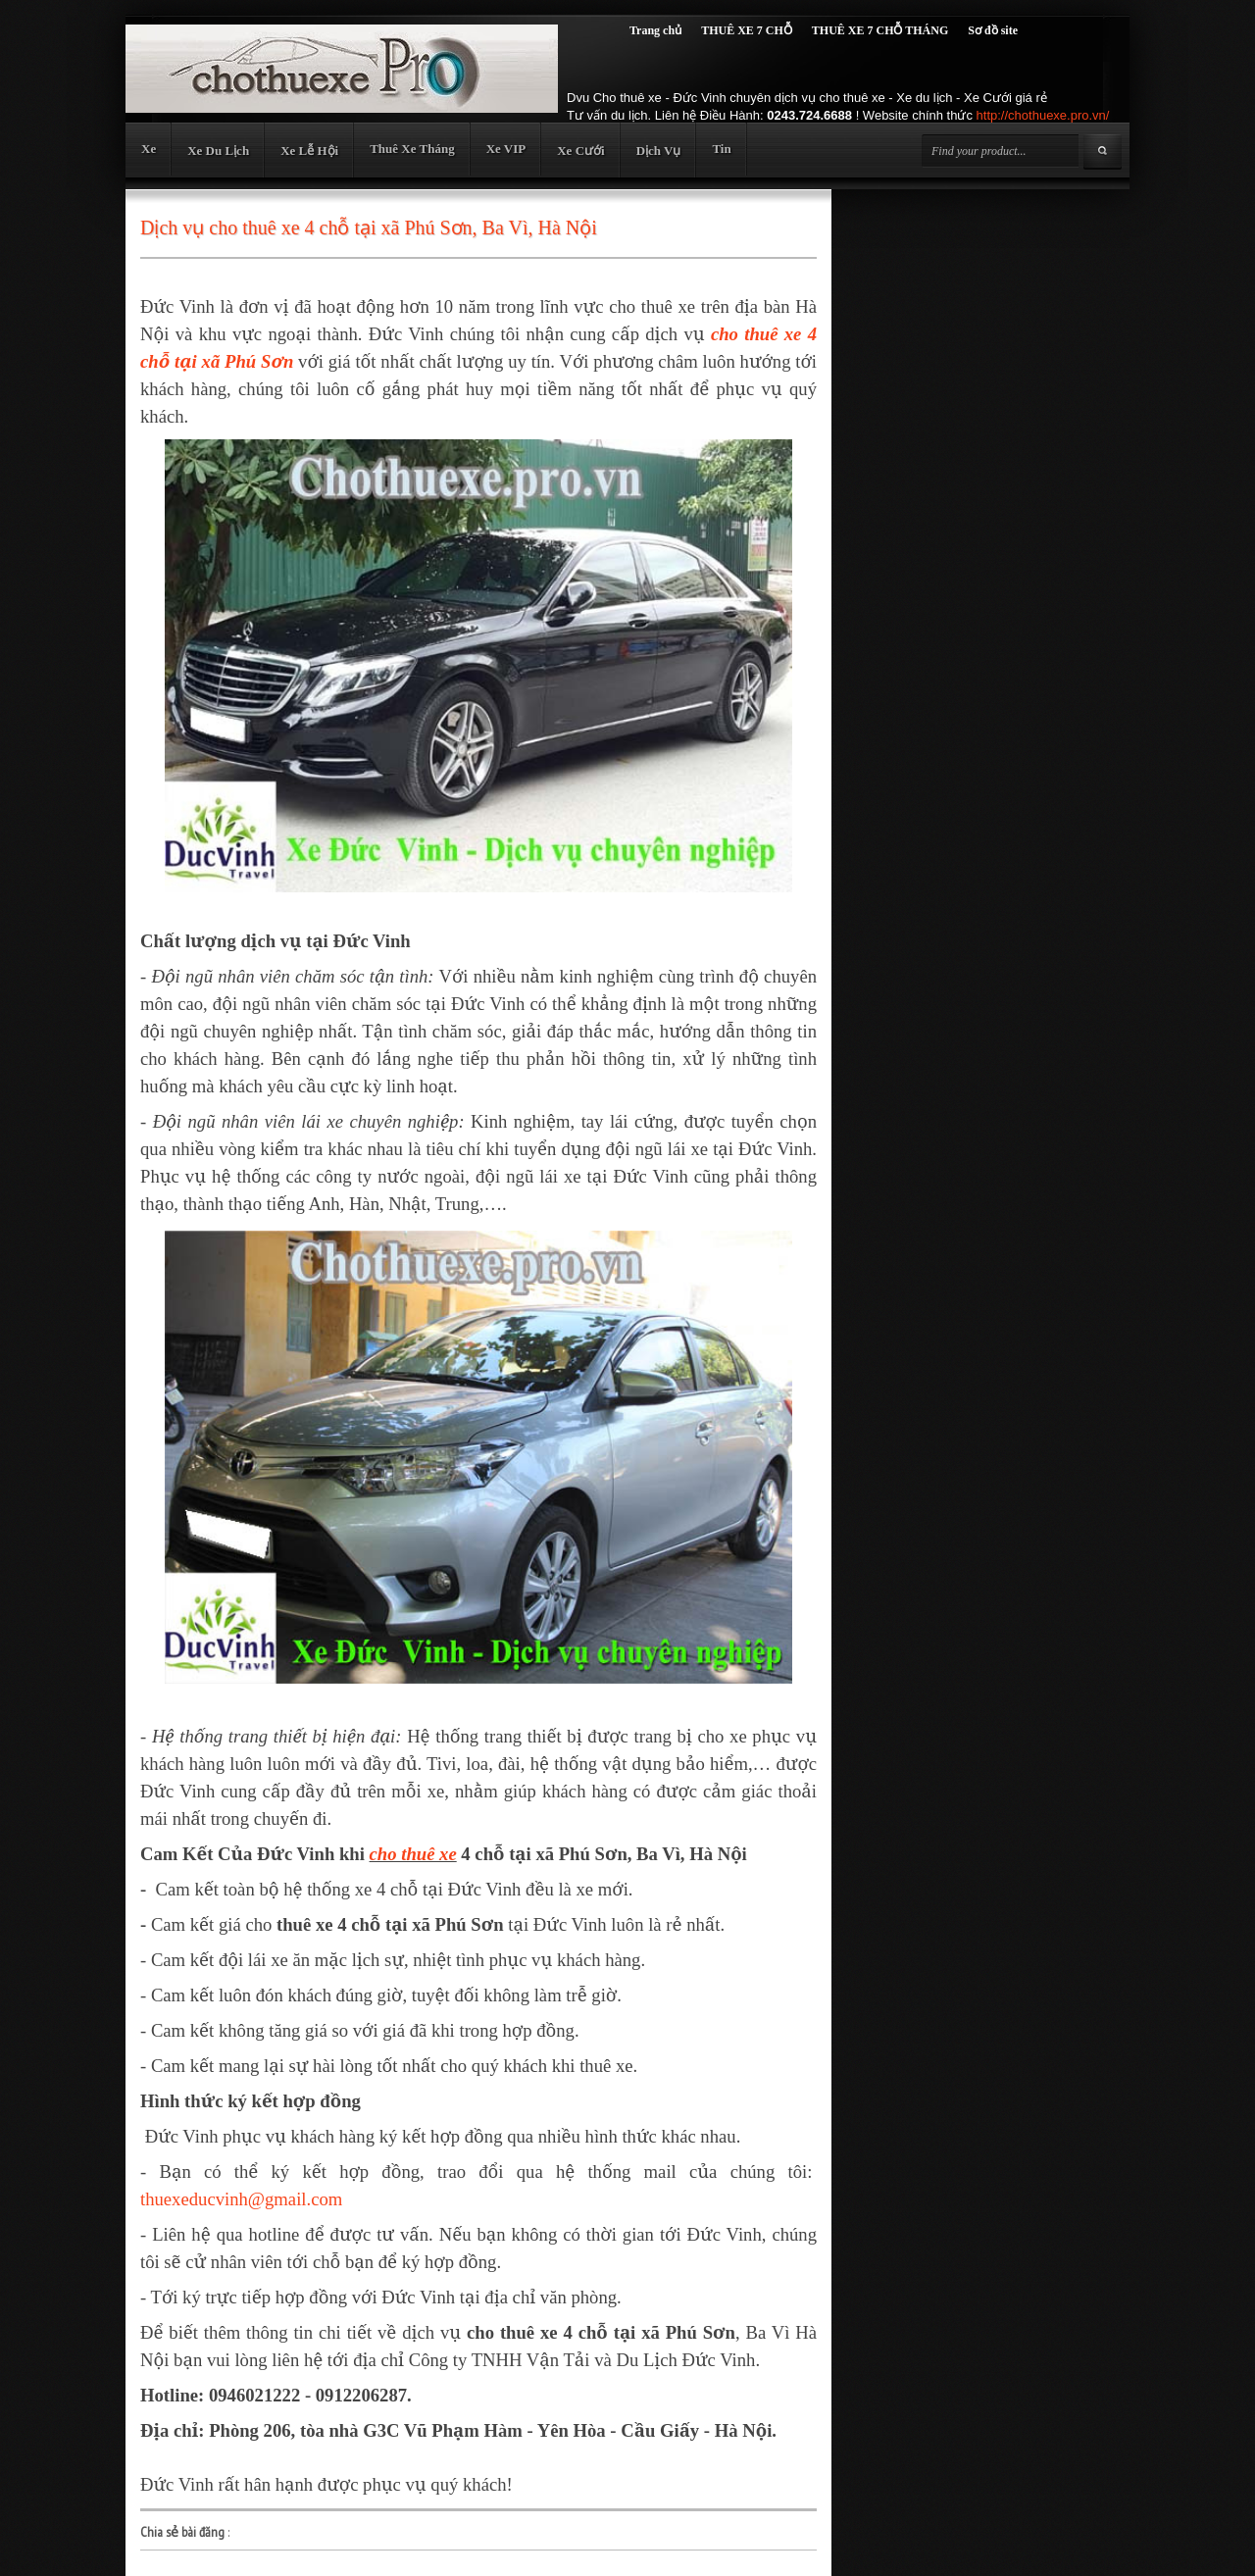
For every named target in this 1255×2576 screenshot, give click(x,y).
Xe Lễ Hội (309, 150)
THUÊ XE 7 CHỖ (746, 30)
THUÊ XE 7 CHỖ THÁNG (880, 30)
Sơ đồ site (993, 30)
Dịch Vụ (658, 150)
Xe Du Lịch (218, 150)
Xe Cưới (580, 150)
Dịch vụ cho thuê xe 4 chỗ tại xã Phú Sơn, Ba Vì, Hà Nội (368, 227)
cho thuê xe (413, 1854)
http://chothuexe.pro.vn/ (1043, 115)
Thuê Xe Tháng (412, 148)
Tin (721, 148)
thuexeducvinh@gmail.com (241, 2199)
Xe (148, 148)
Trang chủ (655, 30)
